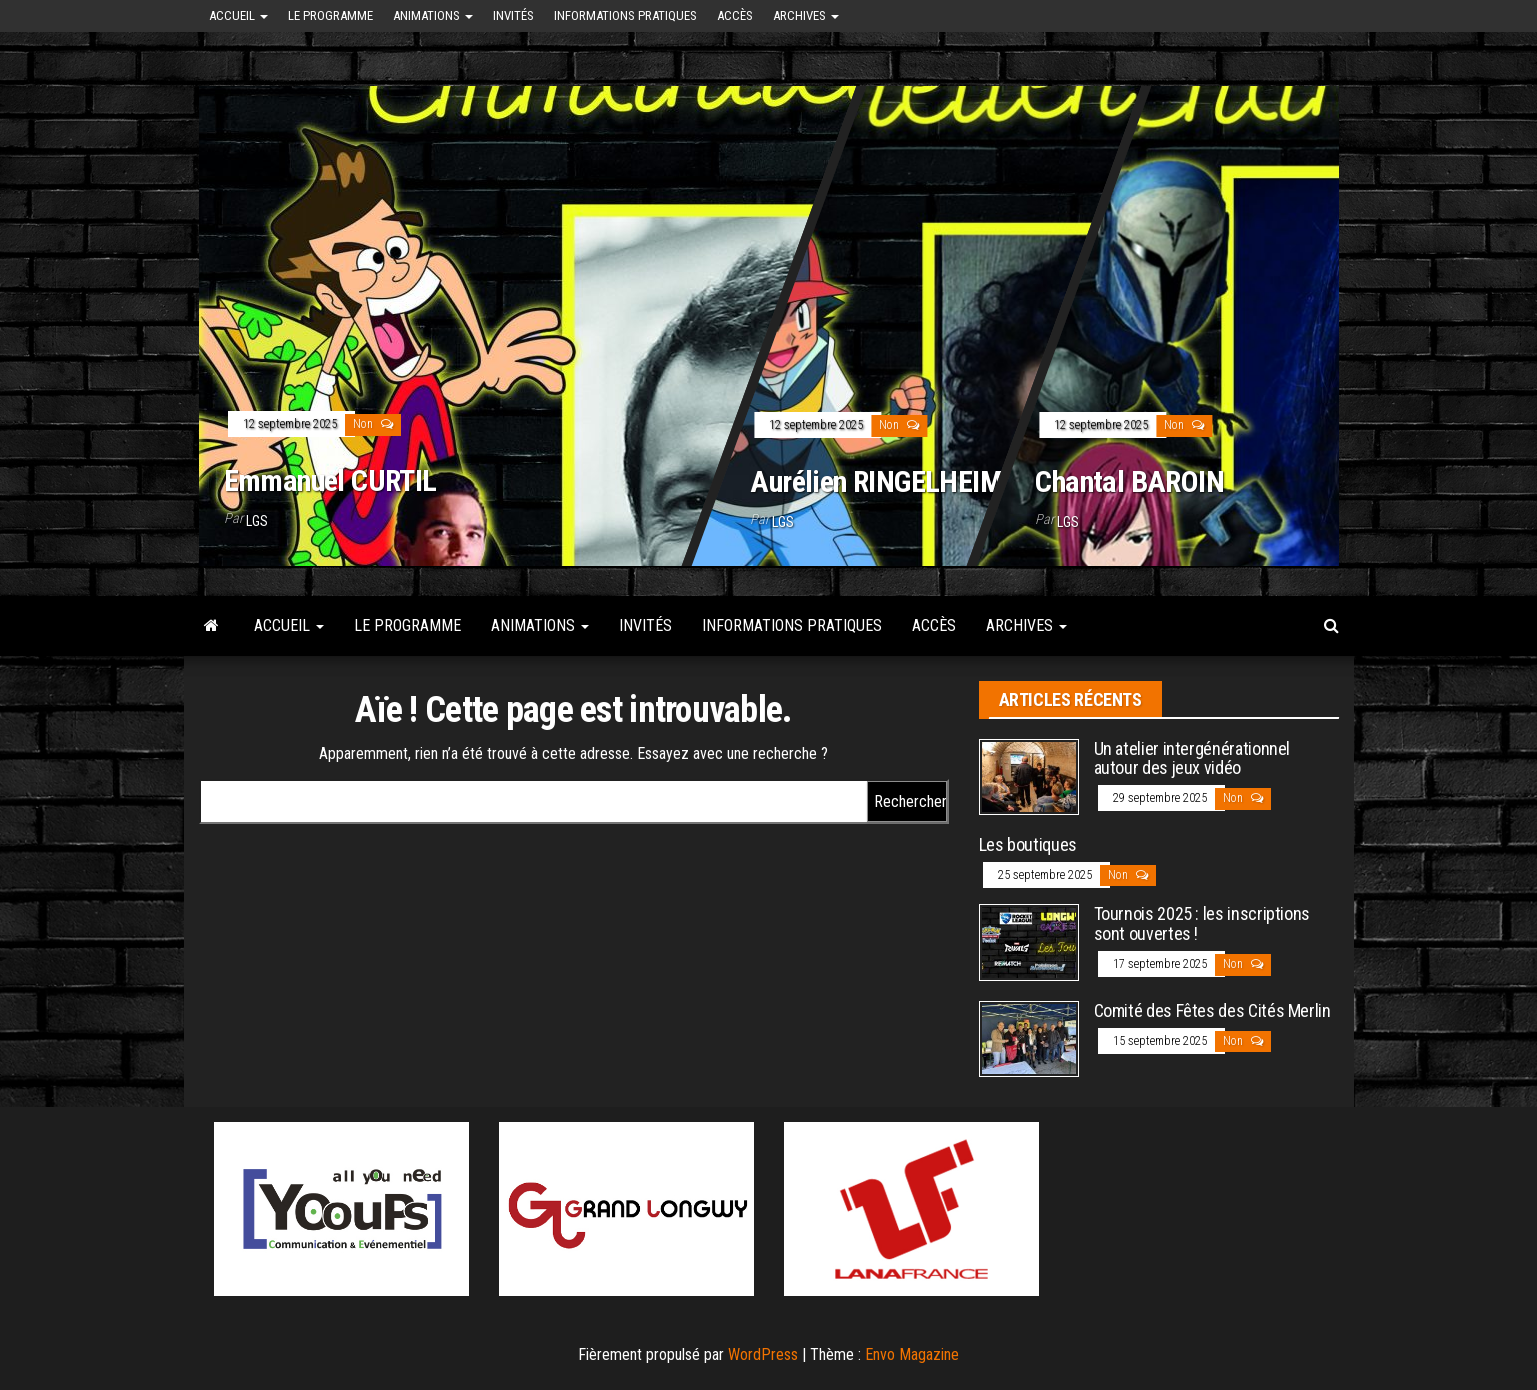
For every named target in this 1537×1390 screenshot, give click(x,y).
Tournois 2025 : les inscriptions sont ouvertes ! (1202, 923)
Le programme (330, 15)
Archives (806, 15)
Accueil (238, 15)
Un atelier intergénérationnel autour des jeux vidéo (1192, 758)
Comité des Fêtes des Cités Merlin (1212, 1010)
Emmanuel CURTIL (330, 480)
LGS (257, 521)
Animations (433, 15)
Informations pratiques (625, 15)
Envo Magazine (912, 1354)
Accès (735, 15)
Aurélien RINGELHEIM (876, 480)
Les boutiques (1028, 844)
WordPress (763, 1354)
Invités (513, 15)
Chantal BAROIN (1129, 480)
